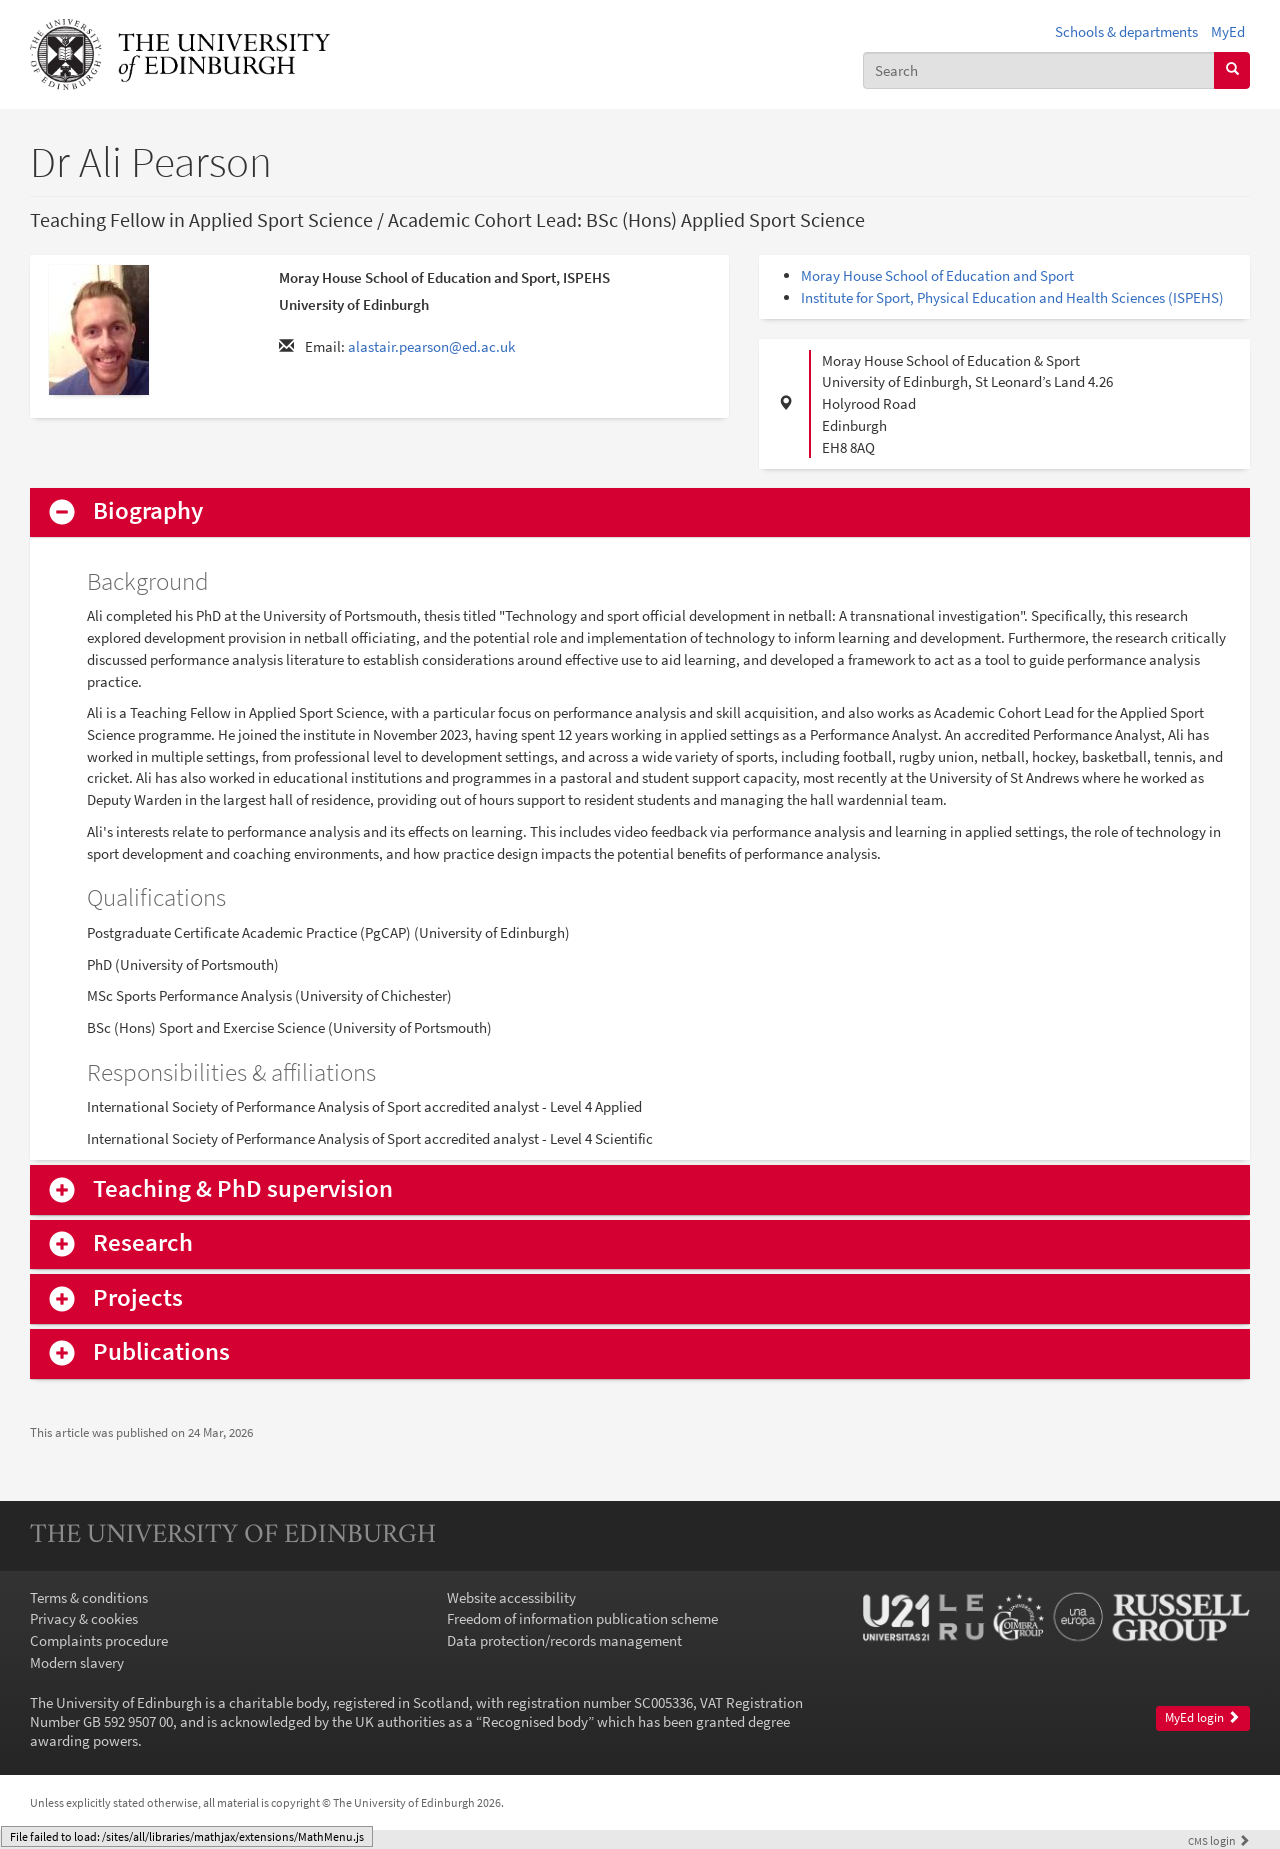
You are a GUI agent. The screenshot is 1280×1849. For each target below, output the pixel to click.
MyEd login (1202, 1717)
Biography (148, 511)
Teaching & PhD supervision (243, 1189)
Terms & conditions (89, 1597)
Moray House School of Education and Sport (937, 275)
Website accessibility (511, 1597)
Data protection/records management (564, 1640)
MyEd (1228, 31)
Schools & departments (1126, 31)
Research (143, 1243)
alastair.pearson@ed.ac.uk (431, 346)
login (1219, 1840)
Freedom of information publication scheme (582, 1618)
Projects (138, 1298)
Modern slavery (77, 1662)
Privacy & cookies (84, 1618)
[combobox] (1039, 70)
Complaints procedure (99, 1640)
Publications (161, 1352)
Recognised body (535, 1721)
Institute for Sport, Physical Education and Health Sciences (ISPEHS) (1012, 297)
